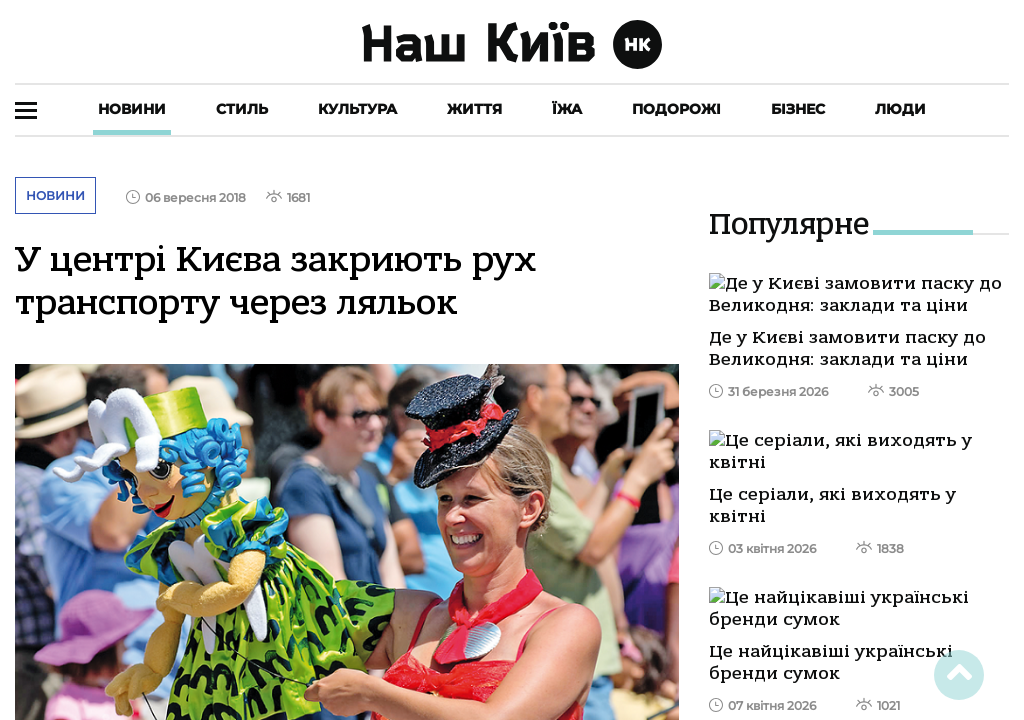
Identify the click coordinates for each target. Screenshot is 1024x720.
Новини (132, 109)
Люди (900, 109)
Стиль (242, 109)
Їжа (567, 109)
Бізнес (798, 109)
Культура (357, 109)
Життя (474, 109)
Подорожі (676, 109)
